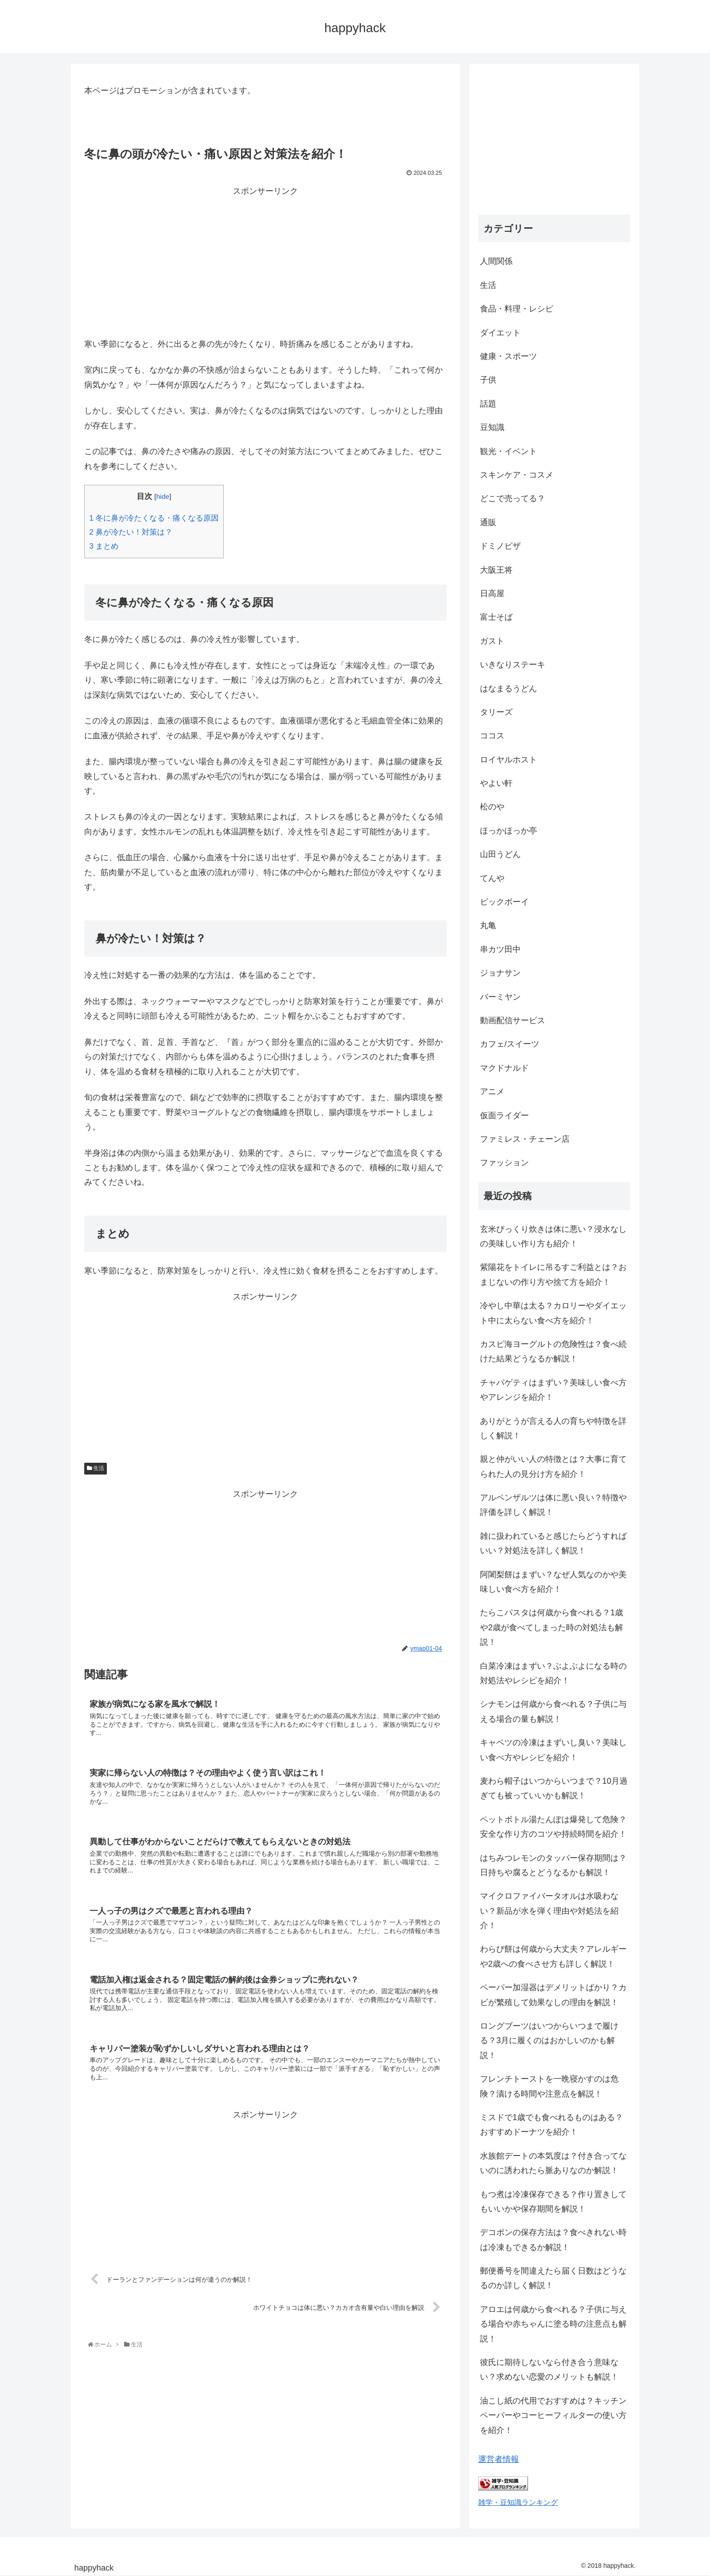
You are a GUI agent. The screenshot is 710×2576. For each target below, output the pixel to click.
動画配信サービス (512, 1020)
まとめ (104, 546)
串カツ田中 (500, 949)
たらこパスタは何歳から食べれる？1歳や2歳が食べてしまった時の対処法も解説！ (551, 1627)
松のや (492, 806)
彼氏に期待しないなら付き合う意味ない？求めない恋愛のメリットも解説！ (549, 2369)
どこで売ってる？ (512, 498)
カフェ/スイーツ (509, 1044)
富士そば (496, 617)
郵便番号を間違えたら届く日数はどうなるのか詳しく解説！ (553, 2278)
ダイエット (500, 332)
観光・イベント (508, 451)
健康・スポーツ (508, 356)
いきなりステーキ (512, 664)
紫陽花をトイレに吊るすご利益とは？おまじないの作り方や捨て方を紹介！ (553, 1274)
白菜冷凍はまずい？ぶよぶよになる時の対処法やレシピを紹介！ (553, 1673)
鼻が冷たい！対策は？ (131, 532)
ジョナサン (500, 972)
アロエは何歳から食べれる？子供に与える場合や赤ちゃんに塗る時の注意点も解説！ (553, 2324)
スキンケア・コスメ (516, 474)
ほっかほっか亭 (508, 830)
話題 (488, 403)
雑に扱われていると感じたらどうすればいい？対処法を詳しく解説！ (553, 1543)
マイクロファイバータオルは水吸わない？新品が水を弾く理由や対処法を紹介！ (549, 1910)
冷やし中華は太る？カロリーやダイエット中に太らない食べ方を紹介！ (553, 1313)
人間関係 (496, 261)
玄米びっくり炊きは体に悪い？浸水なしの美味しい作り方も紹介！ (553, 1236)
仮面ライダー (504, 1115)
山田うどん (500, 854)
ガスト (492, 641)
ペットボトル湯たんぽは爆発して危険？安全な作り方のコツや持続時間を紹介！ (553, 1827)
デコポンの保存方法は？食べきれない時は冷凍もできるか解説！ (553, 2239)
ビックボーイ (504, 901)
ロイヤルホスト (508, 759)
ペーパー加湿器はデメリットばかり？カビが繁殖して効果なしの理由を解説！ (553, 1994)
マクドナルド (504, 1068)
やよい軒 (496, 783)
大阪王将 (496, 570)
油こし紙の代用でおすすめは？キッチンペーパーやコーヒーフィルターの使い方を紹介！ (553, 2415)
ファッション (504, 1162)
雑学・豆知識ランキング (518, 2502)
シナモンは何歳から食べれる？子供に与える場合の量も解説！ (553, 1711)
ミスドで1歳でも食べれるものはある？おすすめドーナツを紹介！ (551, 2124)
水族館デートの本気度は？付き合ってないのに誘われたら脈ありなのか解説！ (553, 2163)
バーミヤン (500, 996)
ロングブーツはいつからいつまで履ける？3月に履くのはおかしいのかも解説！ (549, 2040)
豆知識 (492, 427)
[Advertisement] (265, 262)
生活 (95, 1468)
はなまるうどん (508, 688)
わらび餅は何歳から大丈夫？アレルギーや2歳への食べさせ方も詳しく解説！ (553, 1956)
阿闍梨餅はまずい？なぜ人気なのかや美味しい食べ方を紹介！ (553, 1582)
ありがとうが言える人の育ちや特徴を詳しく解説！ (553, 1428)
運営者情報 (498, 2459)
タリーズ (496, 712)
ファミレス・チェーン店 (525, 1139)
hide (162, 496)
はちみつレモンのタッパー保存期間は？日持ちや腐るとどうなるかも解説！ (553, 1865)
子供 (488, 379)
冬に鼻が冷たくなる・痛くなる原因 (154, 518)
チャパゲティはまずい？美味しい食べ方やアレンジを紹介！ (553, 1390)
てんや (492, 878)
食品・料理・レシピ (516, 308)
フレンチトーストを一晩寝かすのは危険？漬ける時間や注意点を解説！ (549, 2086)
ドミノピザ (500, 546)
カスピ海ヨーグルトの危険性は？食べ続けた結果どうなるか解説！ (553, 1351)
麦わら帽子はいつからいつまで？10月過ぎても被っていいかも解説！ (554, 1788)
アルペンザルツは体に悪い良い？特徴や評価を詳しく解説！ (553, 1505)
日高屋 (492, 593)
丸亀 (488, 925)
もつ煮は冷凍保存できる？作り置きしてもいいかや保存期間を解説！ (553, 2201)
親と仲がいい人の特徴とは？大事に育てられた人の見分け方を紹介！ (553, 1466)
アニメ (492, 1091)
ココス (492, 735)
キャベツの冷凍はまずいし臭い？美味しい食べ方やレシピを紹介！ (553, 1750)
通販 (488, 522)
